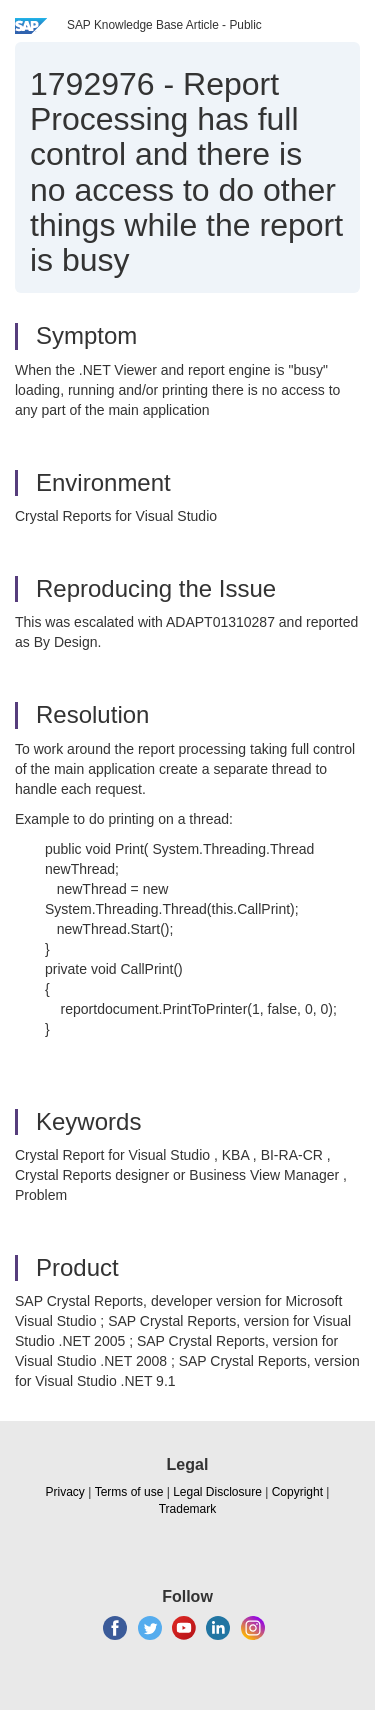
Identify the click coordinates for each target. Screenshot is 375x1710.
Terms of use (129, 1492)
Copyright (297, 1492)
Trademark (188, 1509)
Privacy (65, 1492)
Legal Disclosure (217, 1492)
